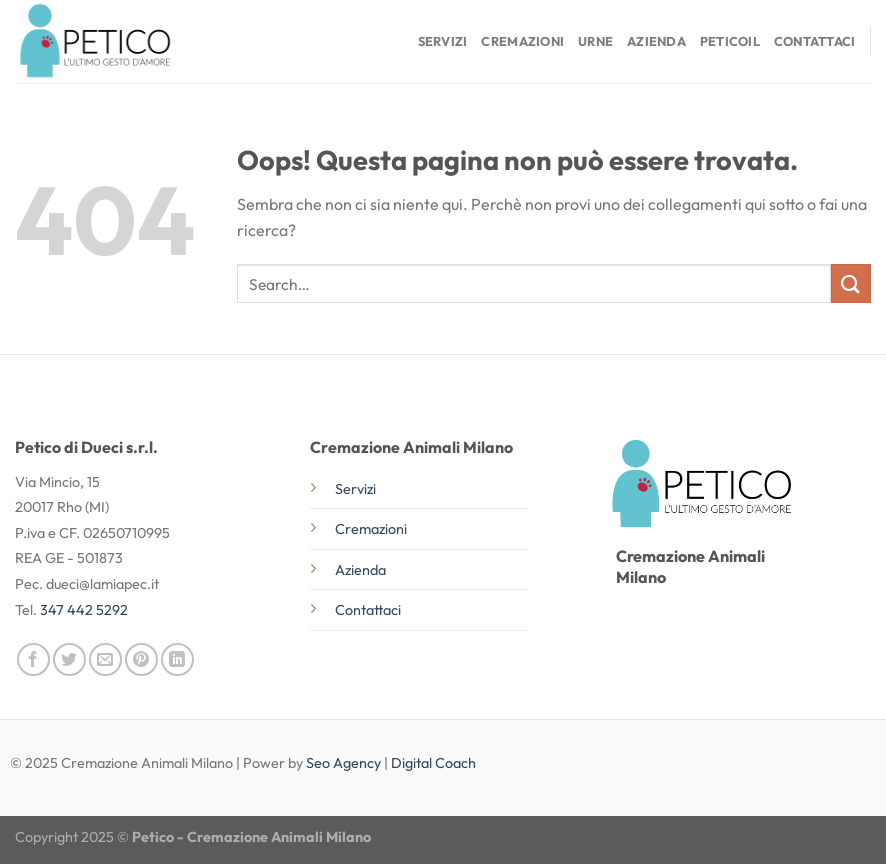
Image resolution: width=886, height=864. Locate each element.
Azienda (656, 41)
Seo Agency (343, 763)
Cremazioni (522, 41)
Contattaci (815, 41)
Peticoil (730, 41)
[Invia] (851, 283)
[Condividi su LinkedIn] (177, 659)
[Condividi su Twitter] (69, 659)
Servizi (443, 41)
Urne (595, 41)
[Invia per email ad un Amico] (105, 659)
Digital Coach (433, 763)
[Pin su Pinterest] (141, 659)
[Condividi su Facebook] (33, 659)
